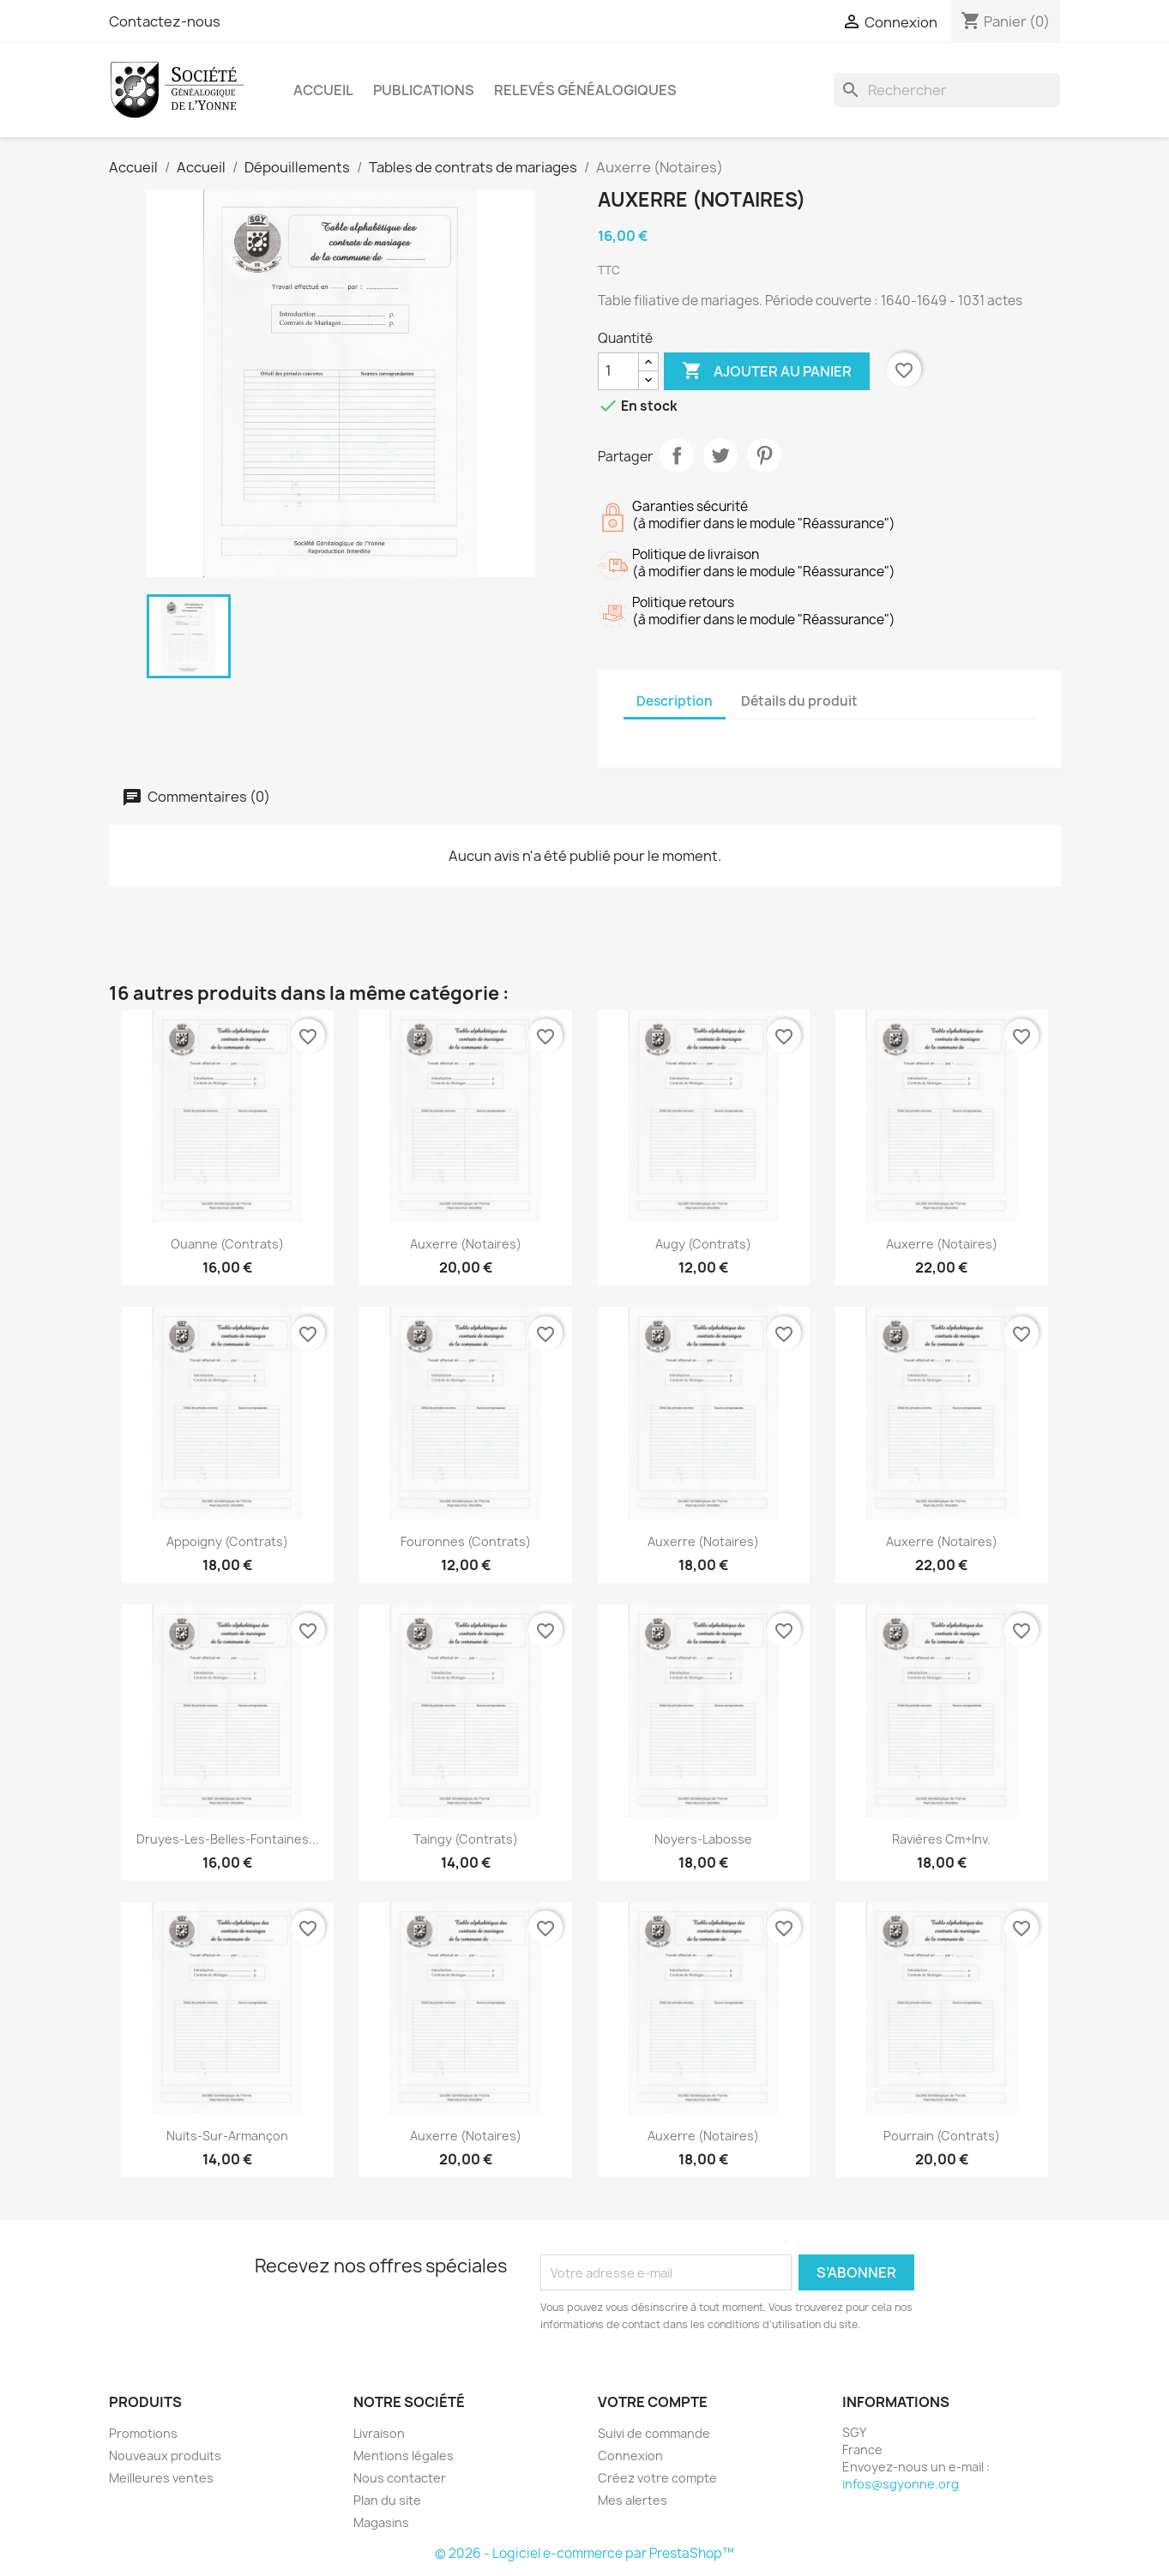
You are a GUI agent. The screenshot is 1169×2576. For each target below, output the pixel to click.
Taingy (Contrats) (465, 1839)
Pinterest (764, 455)
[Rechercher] (947, 90)
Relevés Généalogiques (585, 90)
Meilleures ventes (161, 2478)
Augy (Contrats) (703, 1244)
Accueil (323, 90)
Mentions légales (403, 2455)
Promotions (143, 2433)
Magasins (381, 2522)
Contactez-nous (164, 21)
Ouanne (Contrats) (227, 1244)
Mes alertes (632, 2500)
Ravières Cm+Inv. (941, 1839)
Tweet (720, 455)
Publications (423, 90)
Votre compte (653, 2401)
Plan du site (387, 2500)
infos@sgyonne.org (900, 2484)
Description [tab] (674, 701)
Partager (677, 455)
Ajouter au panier (767, 371)
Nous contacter (399, 2478)
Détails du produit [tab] (799, 701)
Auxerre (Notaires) (465, 1244)
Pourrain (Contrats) (941, 2136)
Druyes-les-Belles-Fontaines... (227, 1839)
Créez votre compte (657, 2478)
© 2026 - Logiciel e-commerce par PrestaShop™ (584, 2553)
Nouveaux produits (165, 2455)
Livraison (379, 2433)
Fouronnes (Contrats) (466, 1541)
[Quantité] (618, 371)
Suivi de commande (654, 2433)
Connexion (630, 2455)
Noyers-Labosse (703, 1839)
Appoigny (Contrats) (227, 1541)
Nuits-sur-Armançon (227, 2136)
